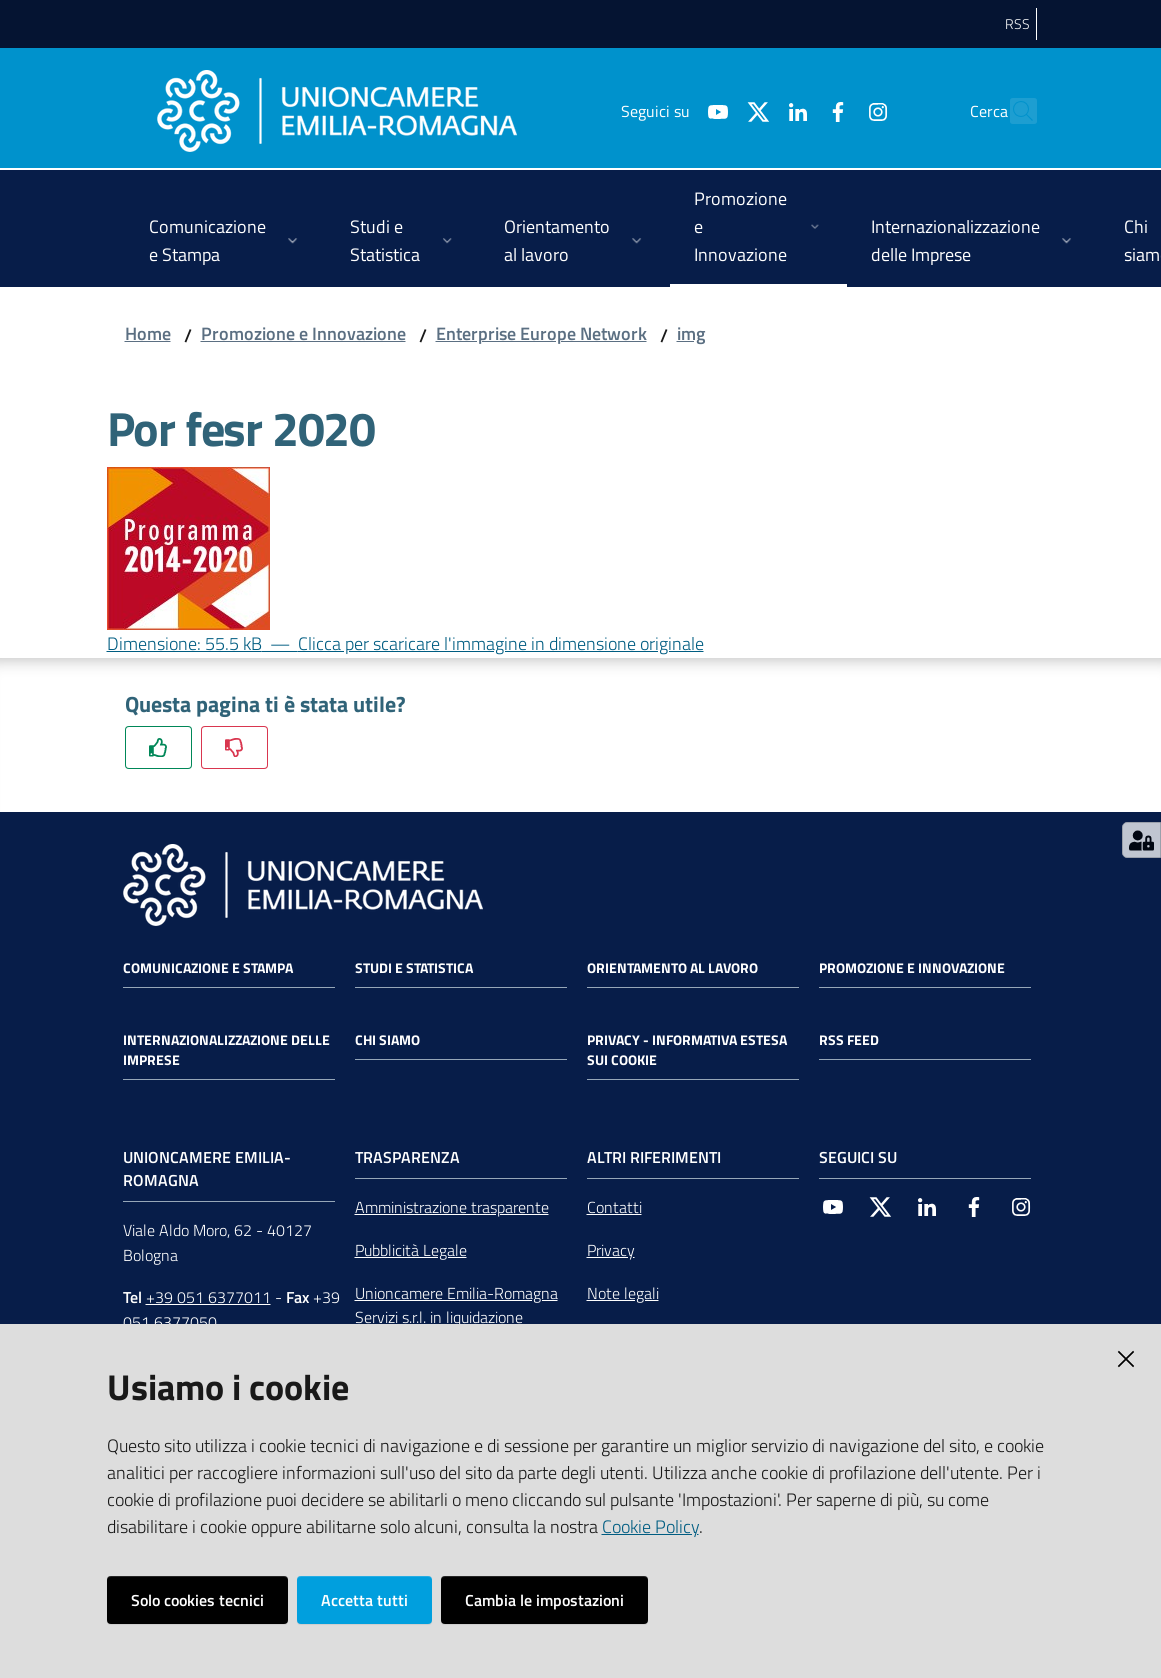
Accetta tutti (364, 1600)
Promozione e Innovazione (303, 333)
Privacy (611, 1250)
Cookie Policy (650, 1526)
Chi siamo (387, 1040)
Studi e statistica (414, 968)
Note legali (623, 1293)
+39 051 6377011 (208, 1297)
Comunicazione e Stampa (208, 968)
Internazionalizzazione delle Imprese (226, 1050)
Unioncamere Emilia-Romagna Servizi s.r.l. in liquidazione (456, 1305)
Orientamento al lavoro (672, 968)
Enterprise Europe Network (541, 333)
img (691, 333)
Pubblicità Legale (411, 1250)
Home (148, 333)
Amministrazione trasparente (452, 1207)
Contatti (614, 1207)
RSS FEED (849, 1040)
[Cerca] (1013, 111)
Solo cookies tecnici (197, 1600)
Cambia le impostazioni (544, 1600)
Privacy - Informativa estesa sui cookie (687, 1050)
